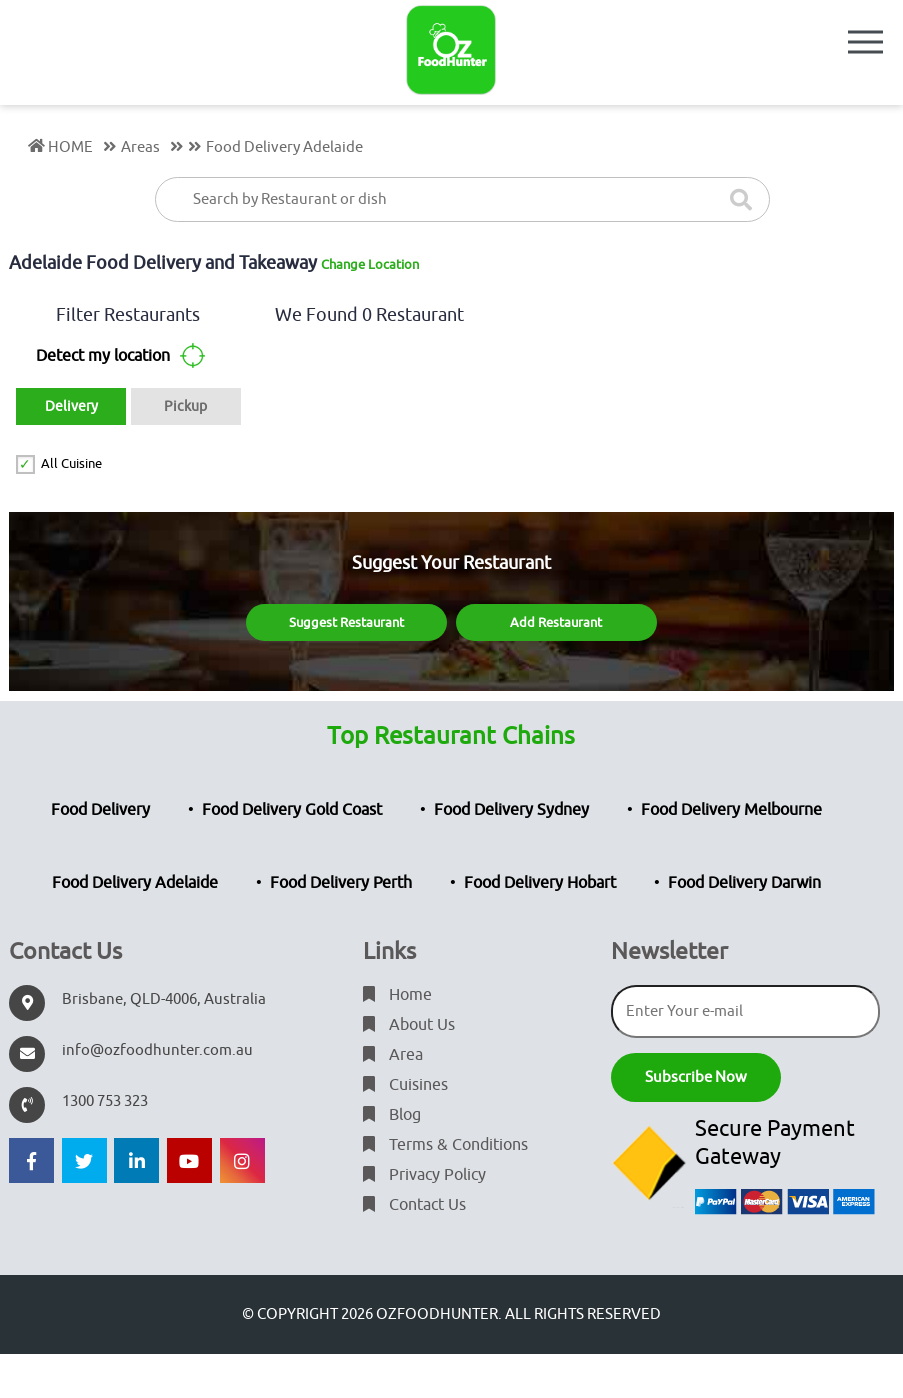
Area (393, 1055)
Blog (392, 1115)
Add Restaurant (556, 622)
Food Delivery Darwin (744, 883)
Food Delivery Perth (341, 883)
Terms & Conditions (445, 1145)
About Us (409, 1025)
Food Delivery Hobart (540, 883)
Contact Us (414, 1205)
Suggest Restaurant (346, 622)
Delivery (71, 406)
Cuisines (405, 1085)
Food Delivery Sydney (511, 810)
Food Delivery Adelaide (135, 883)
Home (397, 995)
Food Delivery (100, 810)
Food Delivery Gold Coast (292, 810)
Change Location (370, 264)
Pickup (185, 406)
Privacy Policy (424, 1175)
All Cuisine (71, 463)
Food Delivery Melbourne (731, 810)
